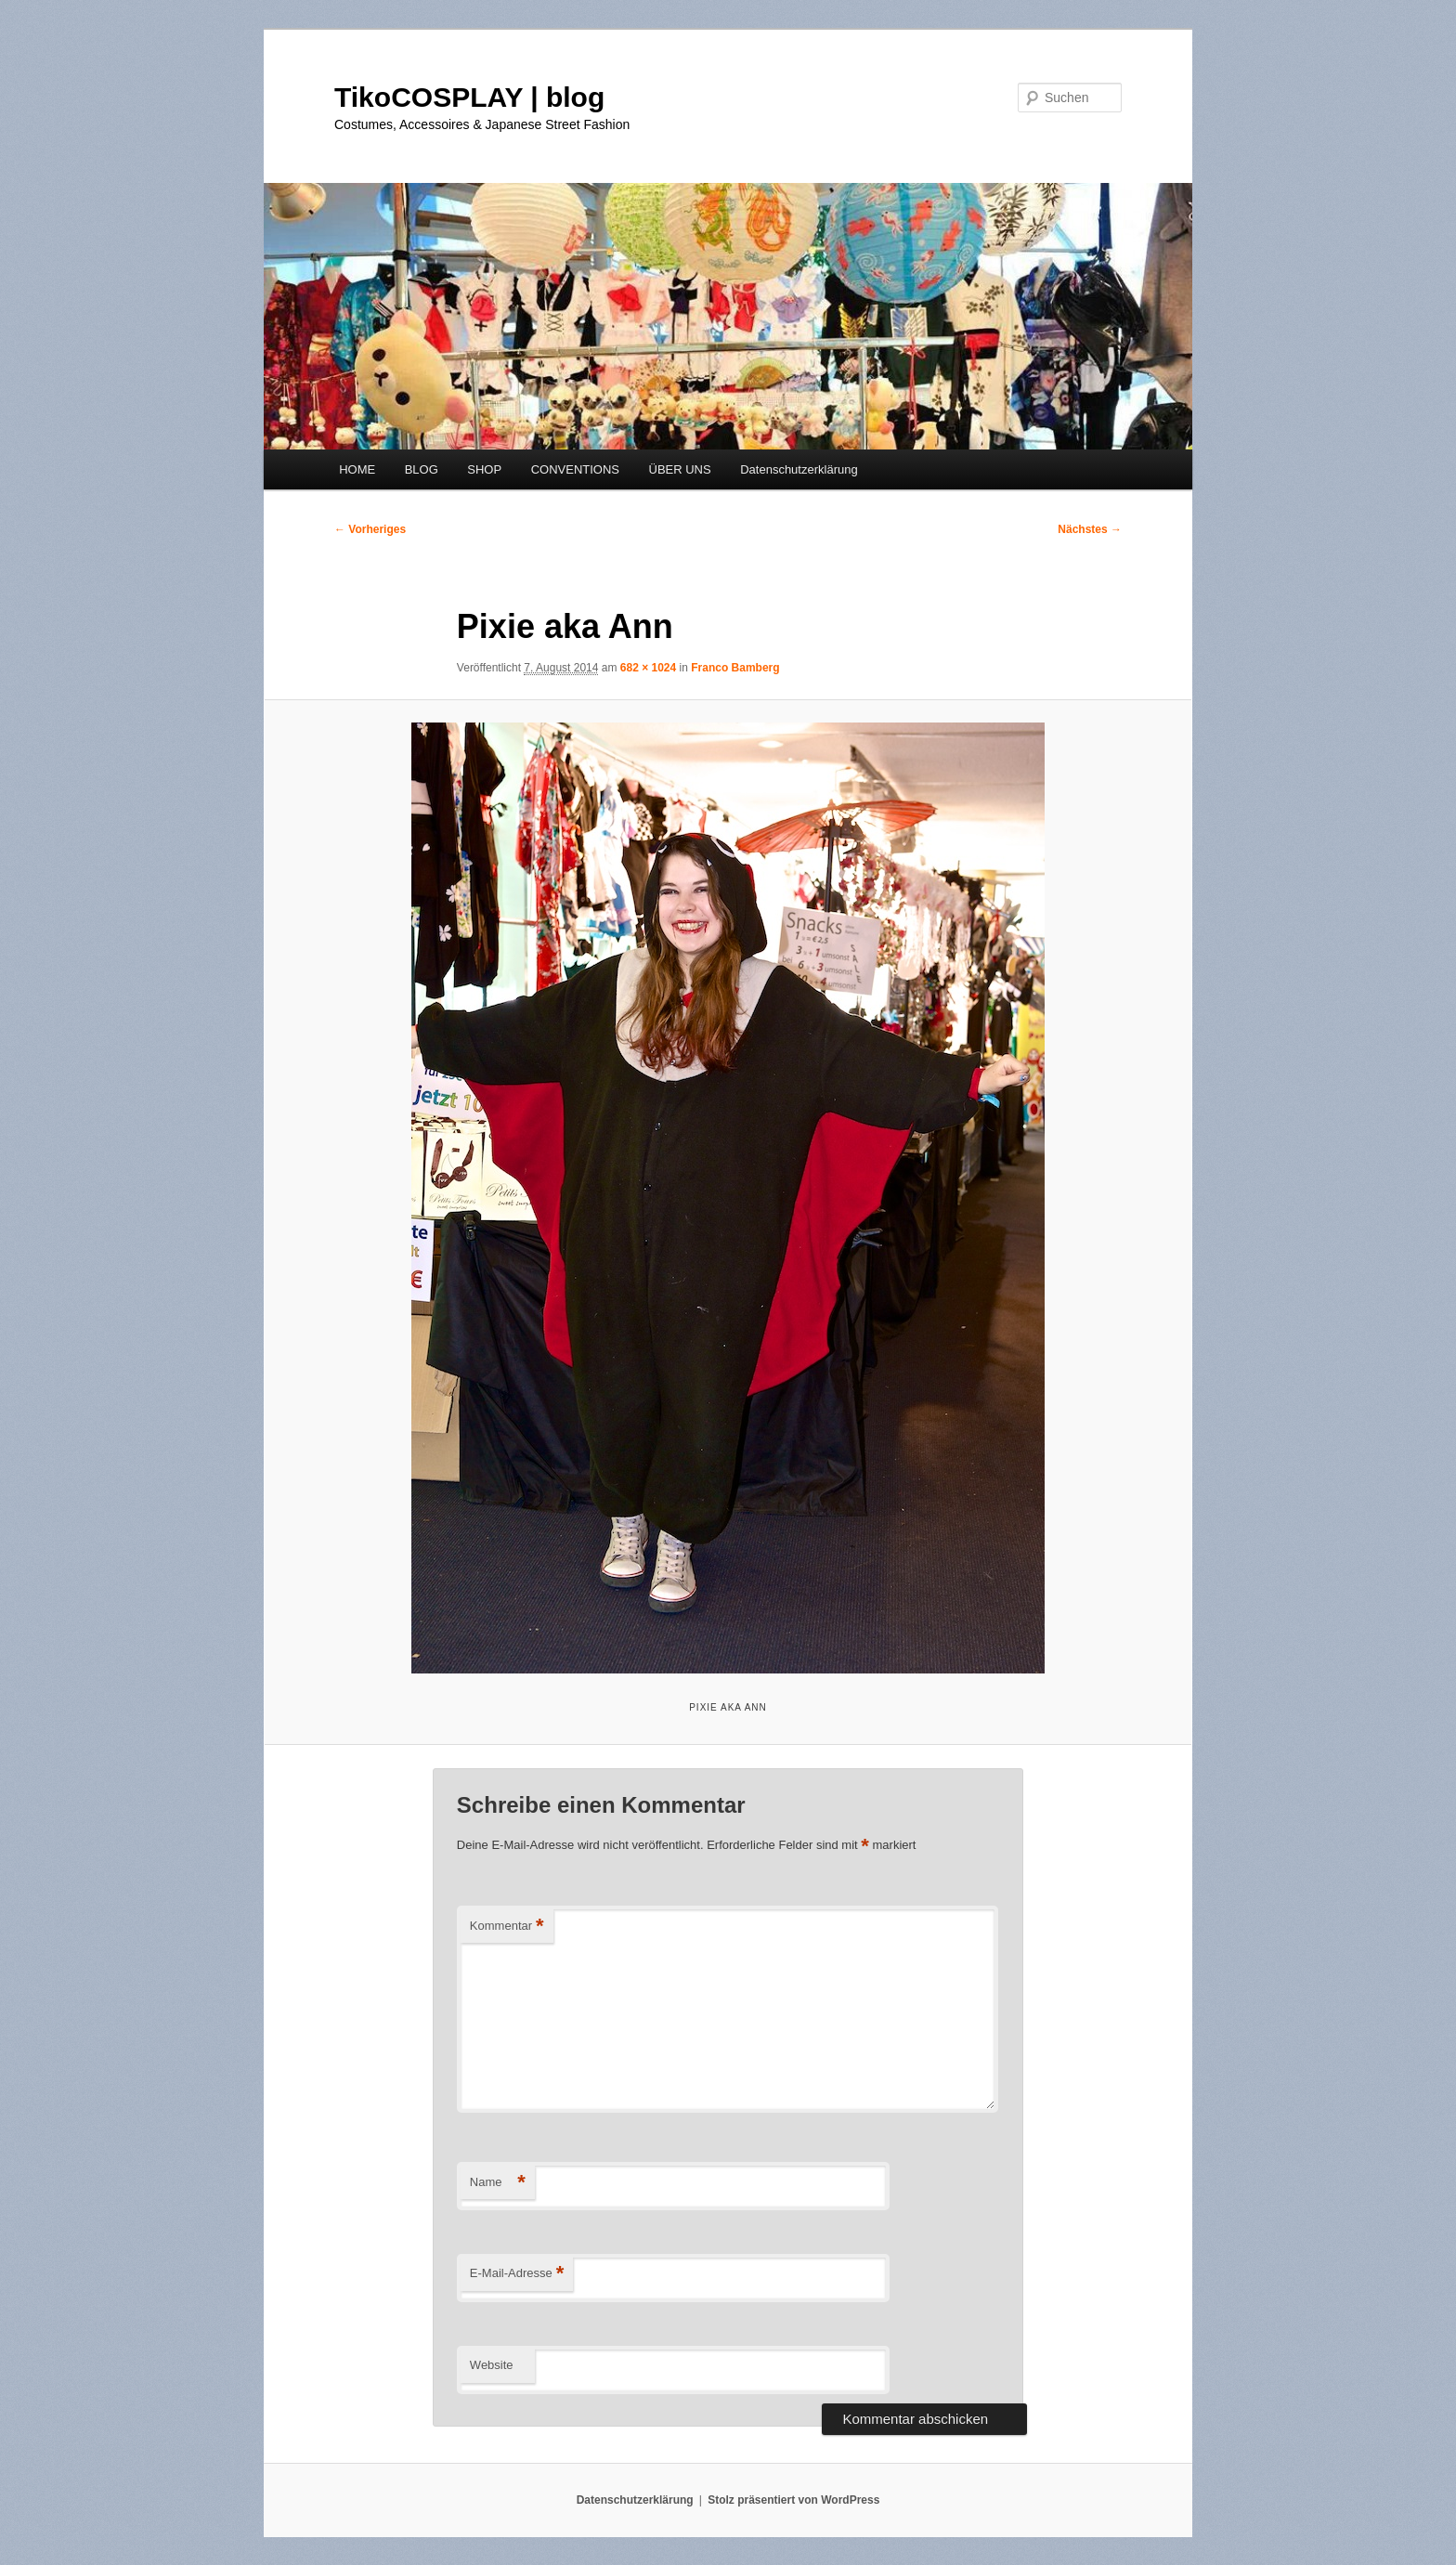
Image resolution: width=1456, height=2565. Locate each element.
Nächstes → (1090, 529)
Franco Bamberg (735, 667)
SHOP (484, 469)
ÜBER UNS (680, 469)
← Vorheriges (370, 529)
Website (492, 2365)
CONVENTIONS (575, 469)
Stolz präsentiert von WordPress (793, 2499)
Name (498, 2182)
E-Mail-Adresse (517, 2273)
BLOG (421, 469)
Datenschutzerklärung (798, 469)
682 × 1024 (648, 667)
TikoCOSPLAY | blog (469, 97)
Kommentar (507, 1926)
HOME (357, 469)
